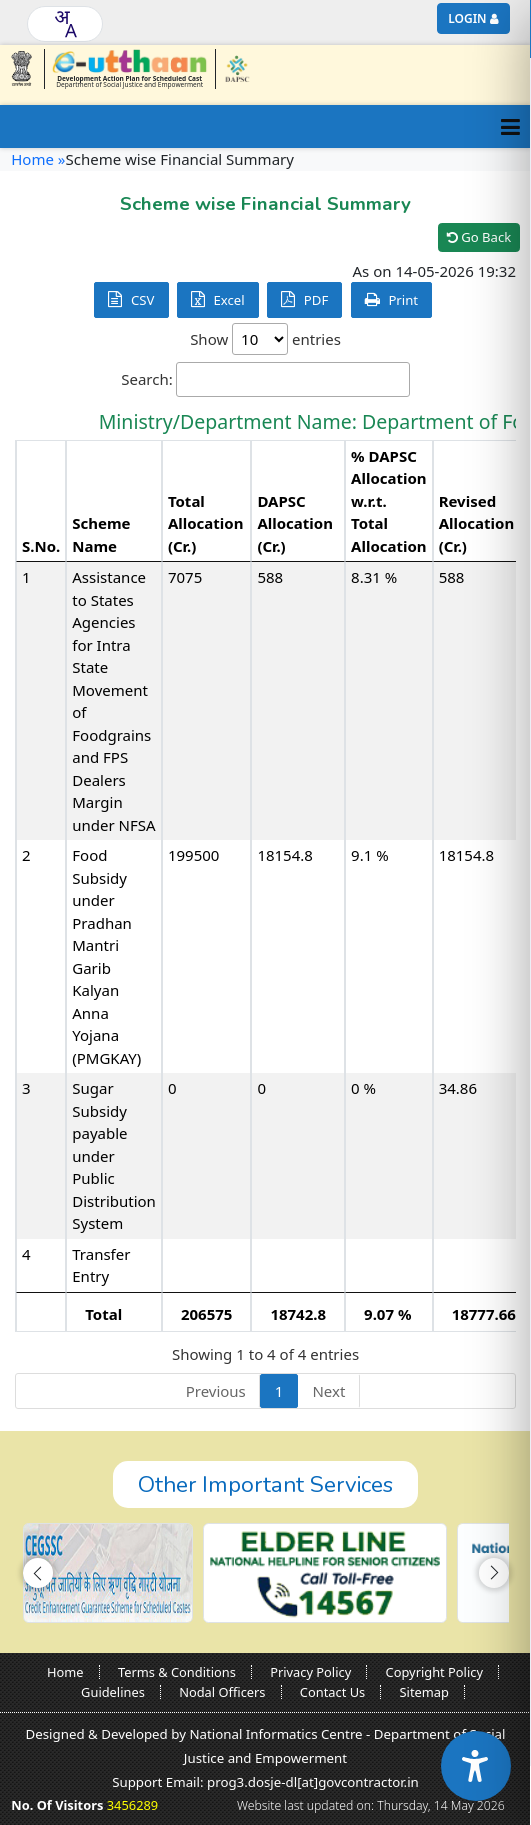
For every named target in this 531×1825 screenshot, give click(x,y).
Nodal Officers (222, 1692)
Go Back (479, 237)
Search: (265, 379)
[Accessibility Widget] (476, 1766)
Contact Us (332, 1692)
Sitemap (424, 1692)
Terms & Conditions (177, 1672)
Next (328, 1391)
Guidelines (113, 1692)
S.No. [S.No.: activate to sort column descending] (41, 546)
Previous (216, 1391)
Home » (38, 159)
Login (467, 18)
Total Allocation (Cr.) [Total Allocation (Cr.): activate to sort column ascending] (206, 523)
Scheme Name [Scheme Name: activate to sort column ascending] (101, 534)
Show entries (265, 339)
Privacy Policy (310, 1672)
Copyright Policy (434, 1672)
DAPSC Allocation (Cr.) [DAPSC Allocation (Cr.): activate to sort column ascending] (295, 523)
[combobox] (65, 24)
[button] (38, 1573)
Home (65, 1672)
